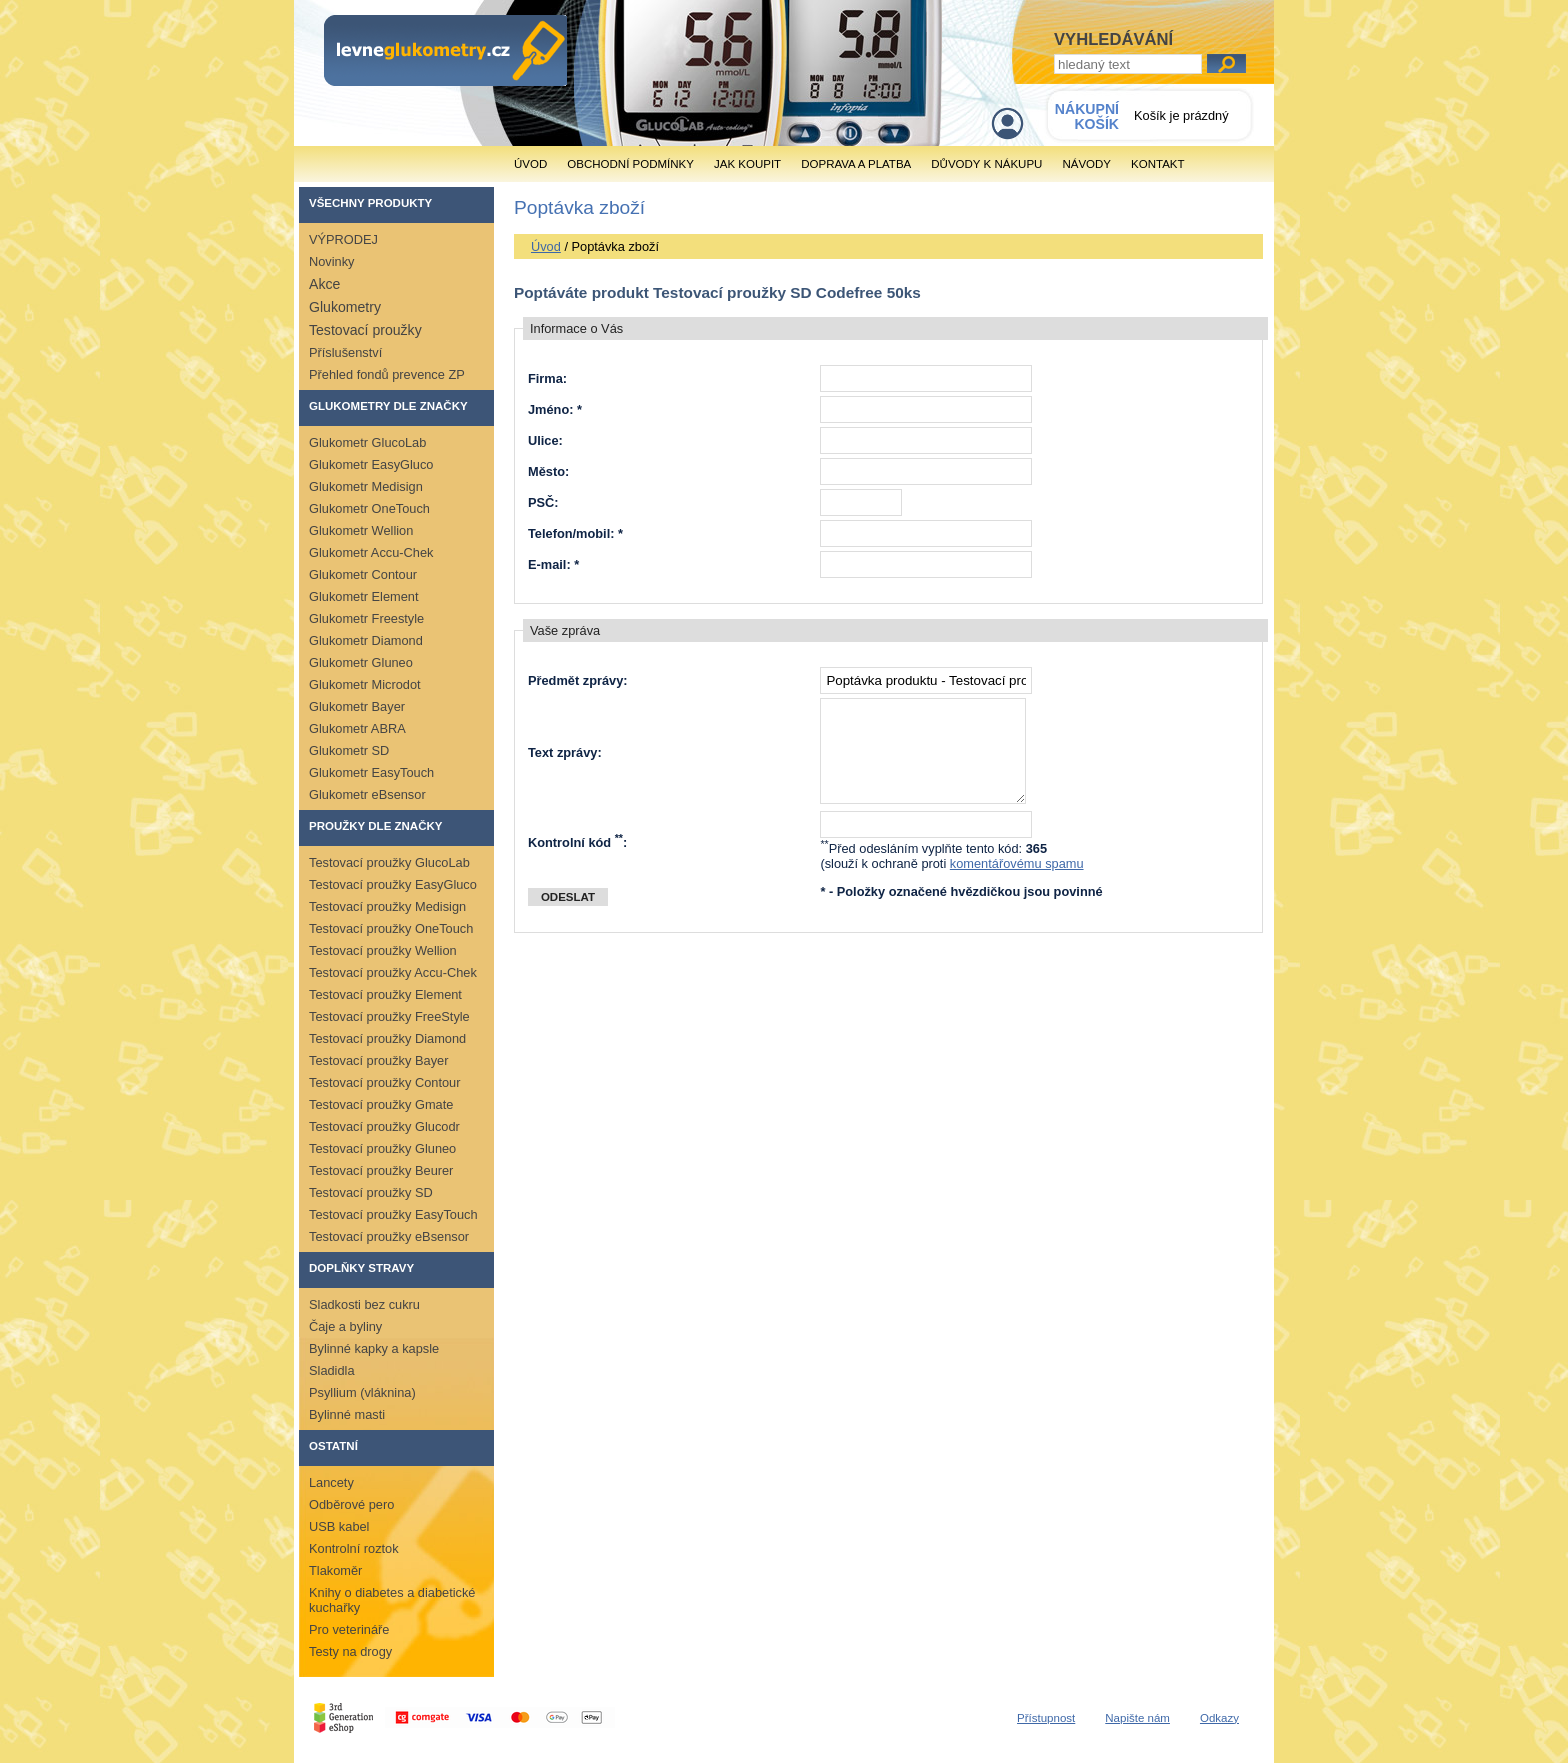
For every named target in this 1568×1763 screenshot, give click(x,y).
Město (546, 471)
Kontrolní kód (575, 842)
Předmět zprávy (575, 680)
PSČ (541, 502)
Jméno (548, 409)
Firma (545, 378)
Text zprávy (562, 752)
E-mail (547, 564)
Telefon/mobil (569, 533)
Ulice (543, 440)
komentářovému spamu (1017, 863)
